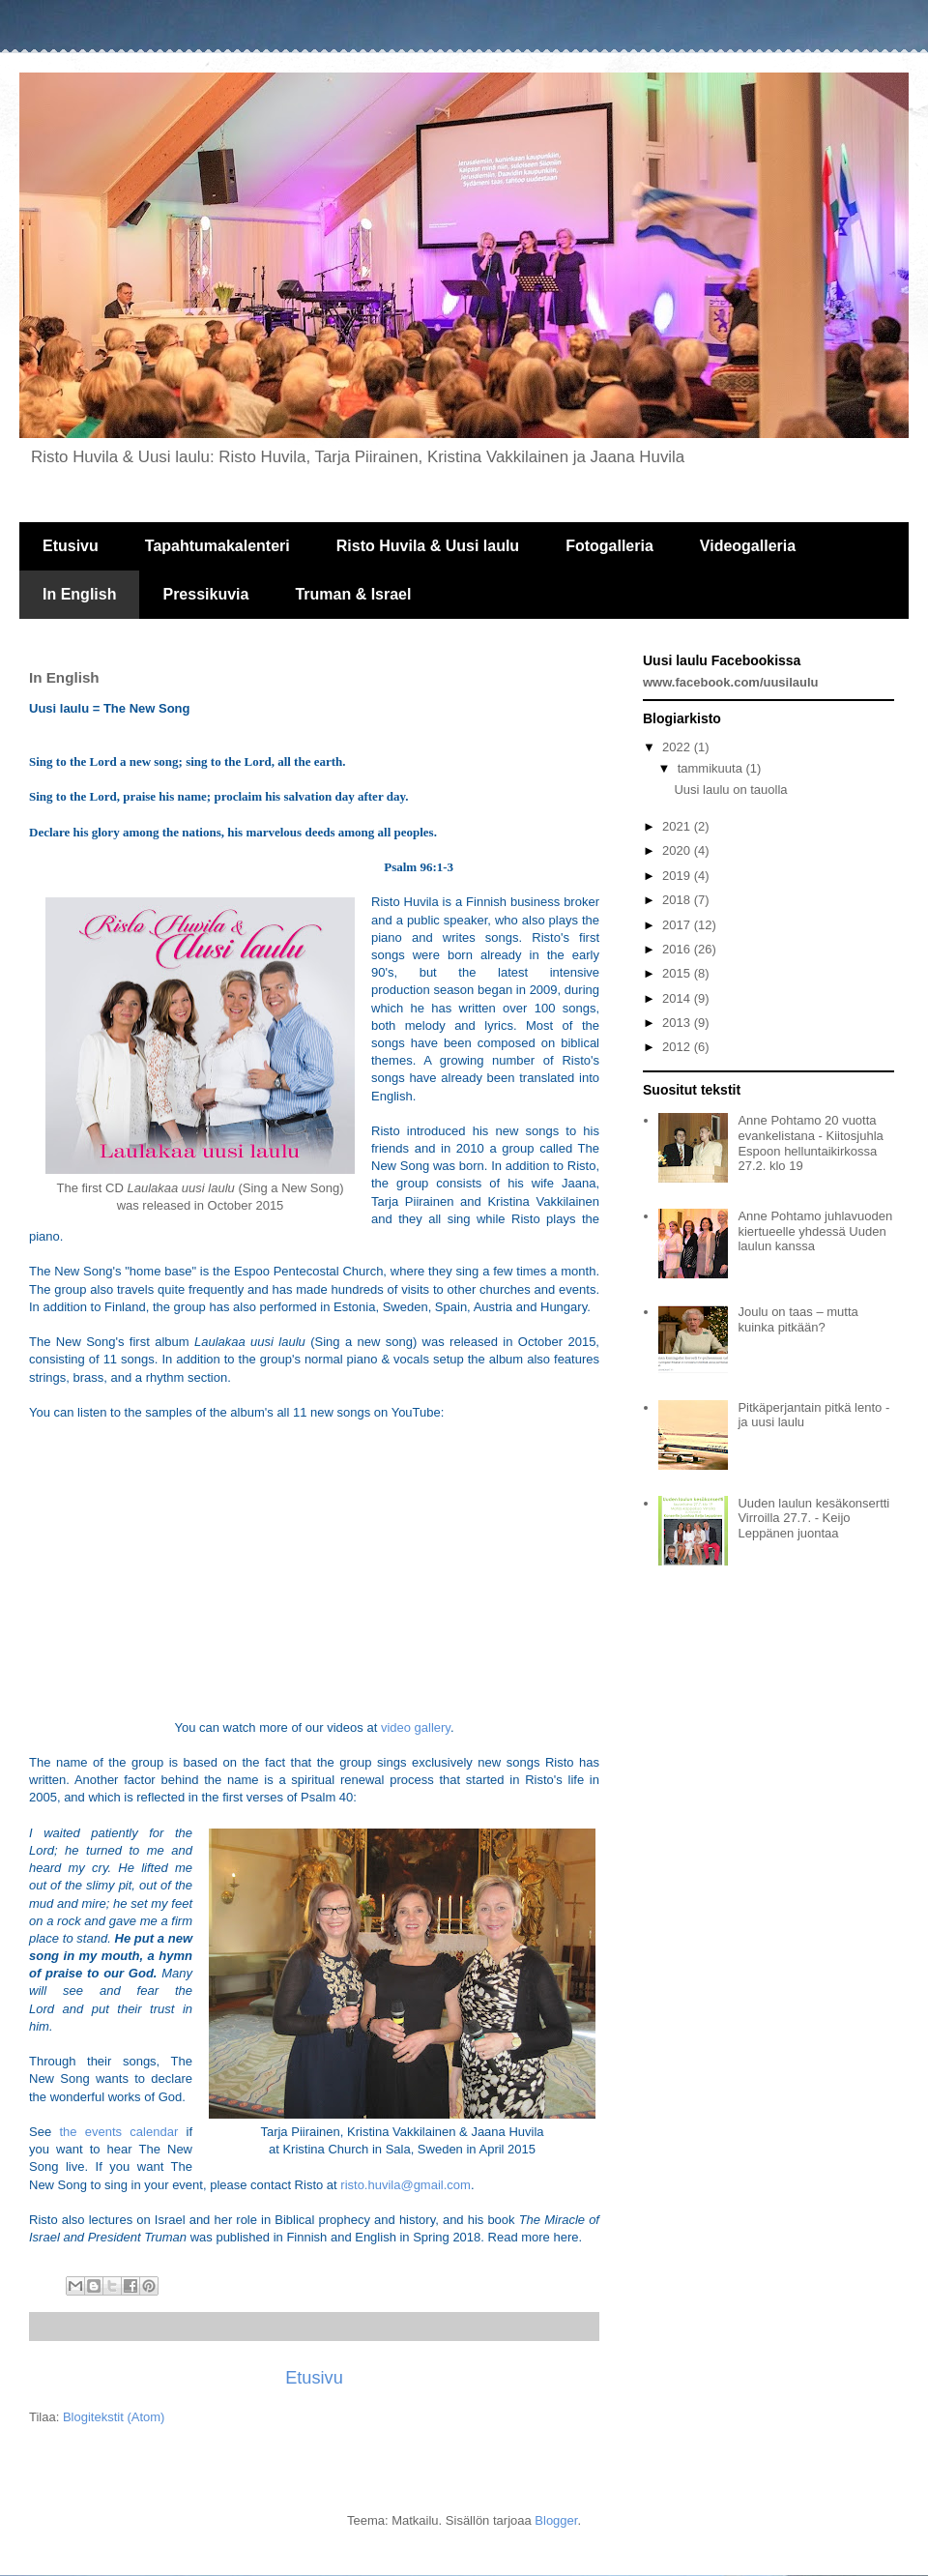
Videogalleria (748, 546)
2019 (678, 875)
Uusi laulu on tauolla (730, 789)
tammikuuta (712, 768)
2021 (678, 826)
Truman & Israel (353, 594)
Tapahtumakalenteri (217, 546)
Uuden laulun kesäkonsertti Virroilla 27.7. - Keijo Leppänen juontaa (813, 1518)
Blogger (556, 2520)
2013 (678, 1022)
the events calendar (118, 2131)
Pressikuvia (205, 594)
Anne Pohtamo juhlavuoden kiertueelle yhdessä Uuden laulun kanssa (815, 1231)
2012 (678, 1046)
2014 (678, 998)
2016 (678, 949)
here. (567, 2237)
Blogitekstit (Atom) (113, 2417)
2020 (678, 850)
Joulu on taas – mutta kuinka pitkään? (797, 1319)
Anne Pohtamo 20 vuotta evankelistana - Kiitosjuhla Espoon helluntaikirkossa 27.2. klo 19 (810, 1143)
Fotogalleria (609, 546)
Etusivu (71, 546)
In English (79, 594)
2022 (678, 747)
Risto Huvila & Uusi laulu (427, 546)
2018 (678, 900)
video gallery (415, 1727)
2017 (678, 925)
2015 (678, 973)
